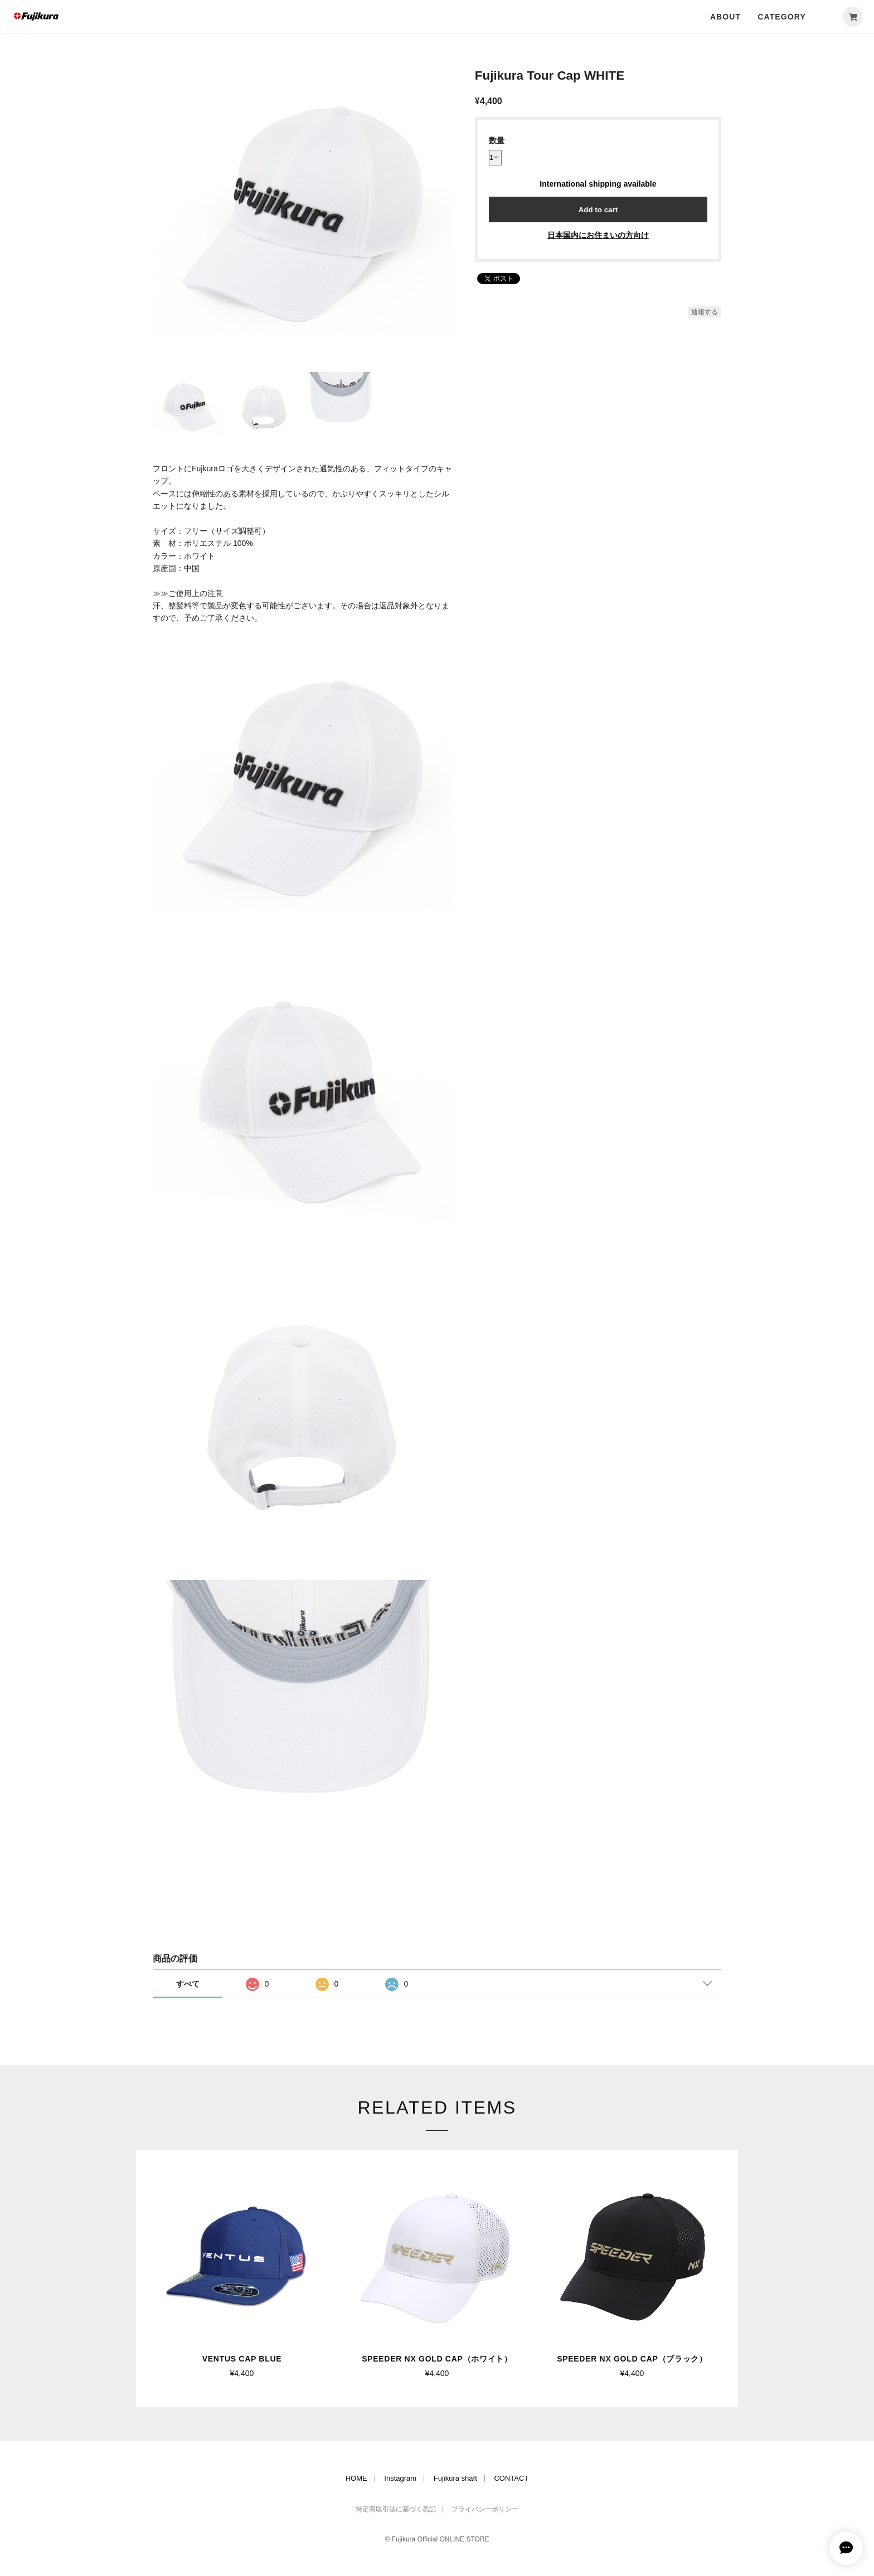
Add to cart (598, 210)
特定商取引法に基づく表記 (396, 2509)
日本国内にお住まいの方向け (598, 235)
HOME (356, 2478)
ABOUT (725, 16)
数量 (496, 140)
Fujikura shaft (455, 2478)
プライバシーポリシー (484, 2509)
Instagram (400, 2478)
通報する (704, 312)
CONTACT (511, 2478)
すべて (188, 1983)
